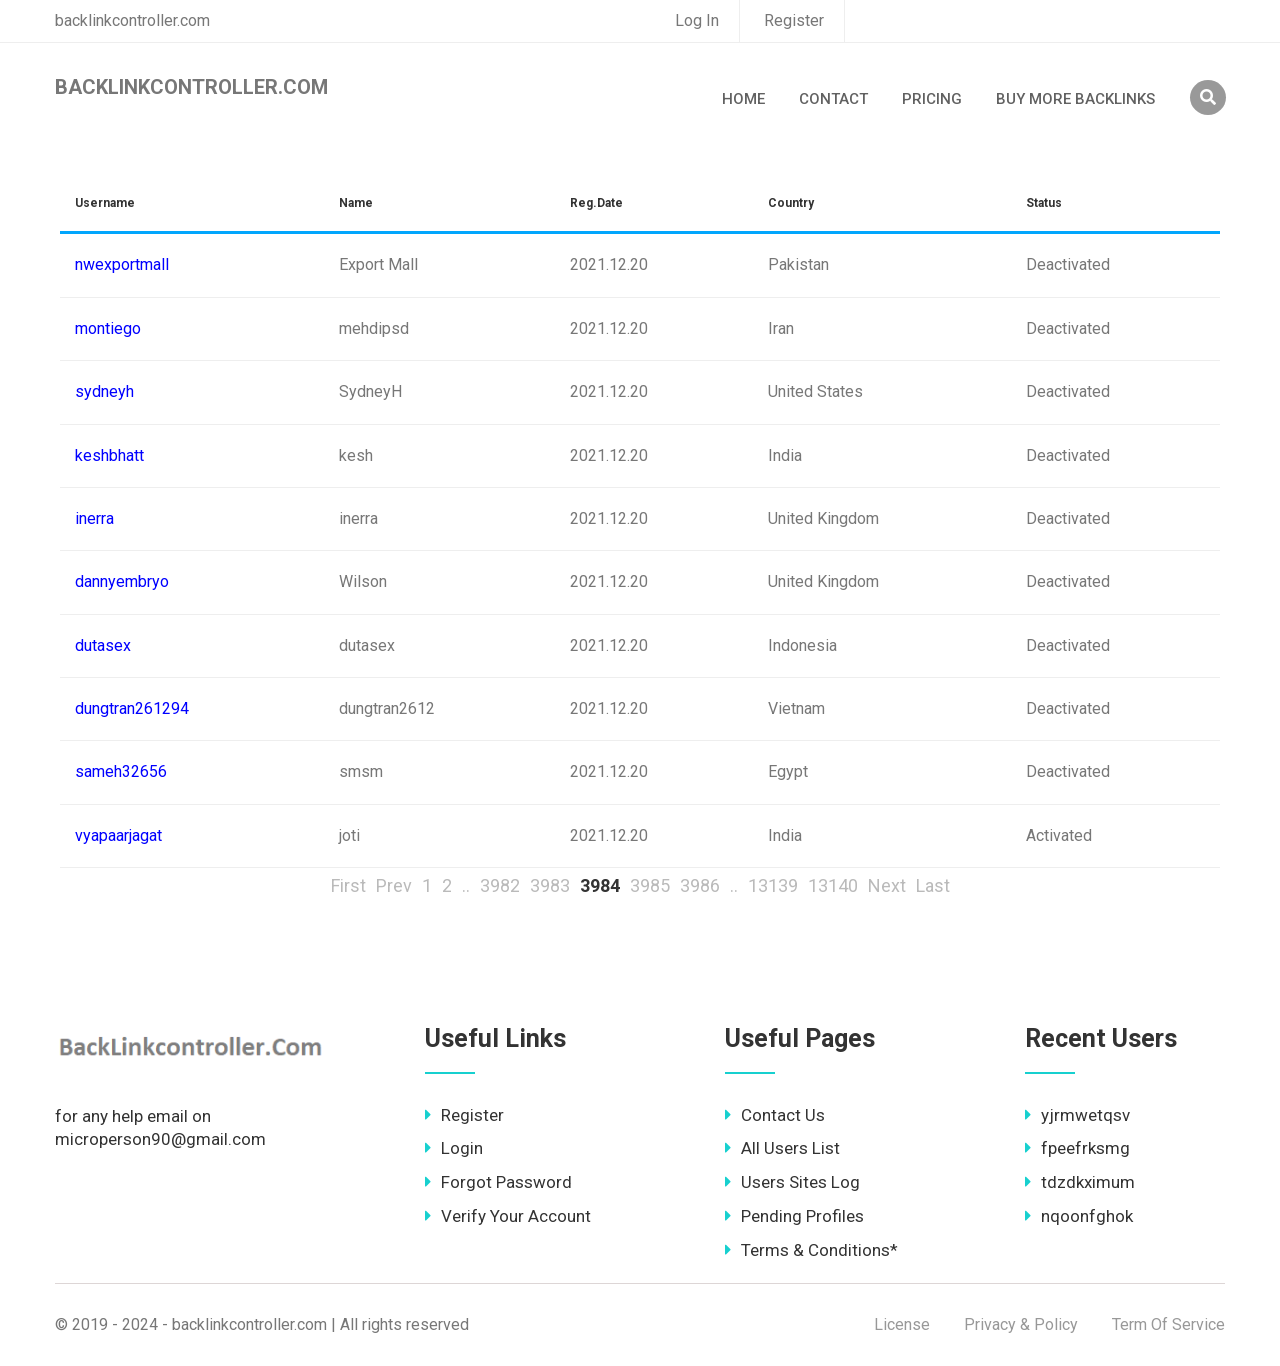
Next (887, 885)
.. (466, 885)
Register (794, 20)
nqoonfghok (1079, 1216)
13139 (773, 885)
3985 (650, 885)
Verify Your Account (508, 1216)
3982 (500, 885)
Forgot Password (498, 1182)
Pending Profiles (794, 1216)
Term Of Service (1168, 1324)
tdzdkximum (1080, 1182)
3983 (550, 885)
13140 (833, 885)
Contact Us (775, 1115)
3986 (700, 885)
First (348, 885)
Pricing (932, 99)
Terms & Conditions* (811, 1250)
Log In (697, 20)
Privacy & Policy (1021, 1324)
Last (933, 885)
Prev (394, 885)
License (902, 1324)
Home (743, 99)
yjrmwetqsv (1077, 1115)
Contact (833, 99)
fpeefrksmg (1077, 1148)
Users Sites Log (792, 1182)
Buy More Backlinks (1075, 99)
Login (454, 1148)
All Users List (782, 1148)
